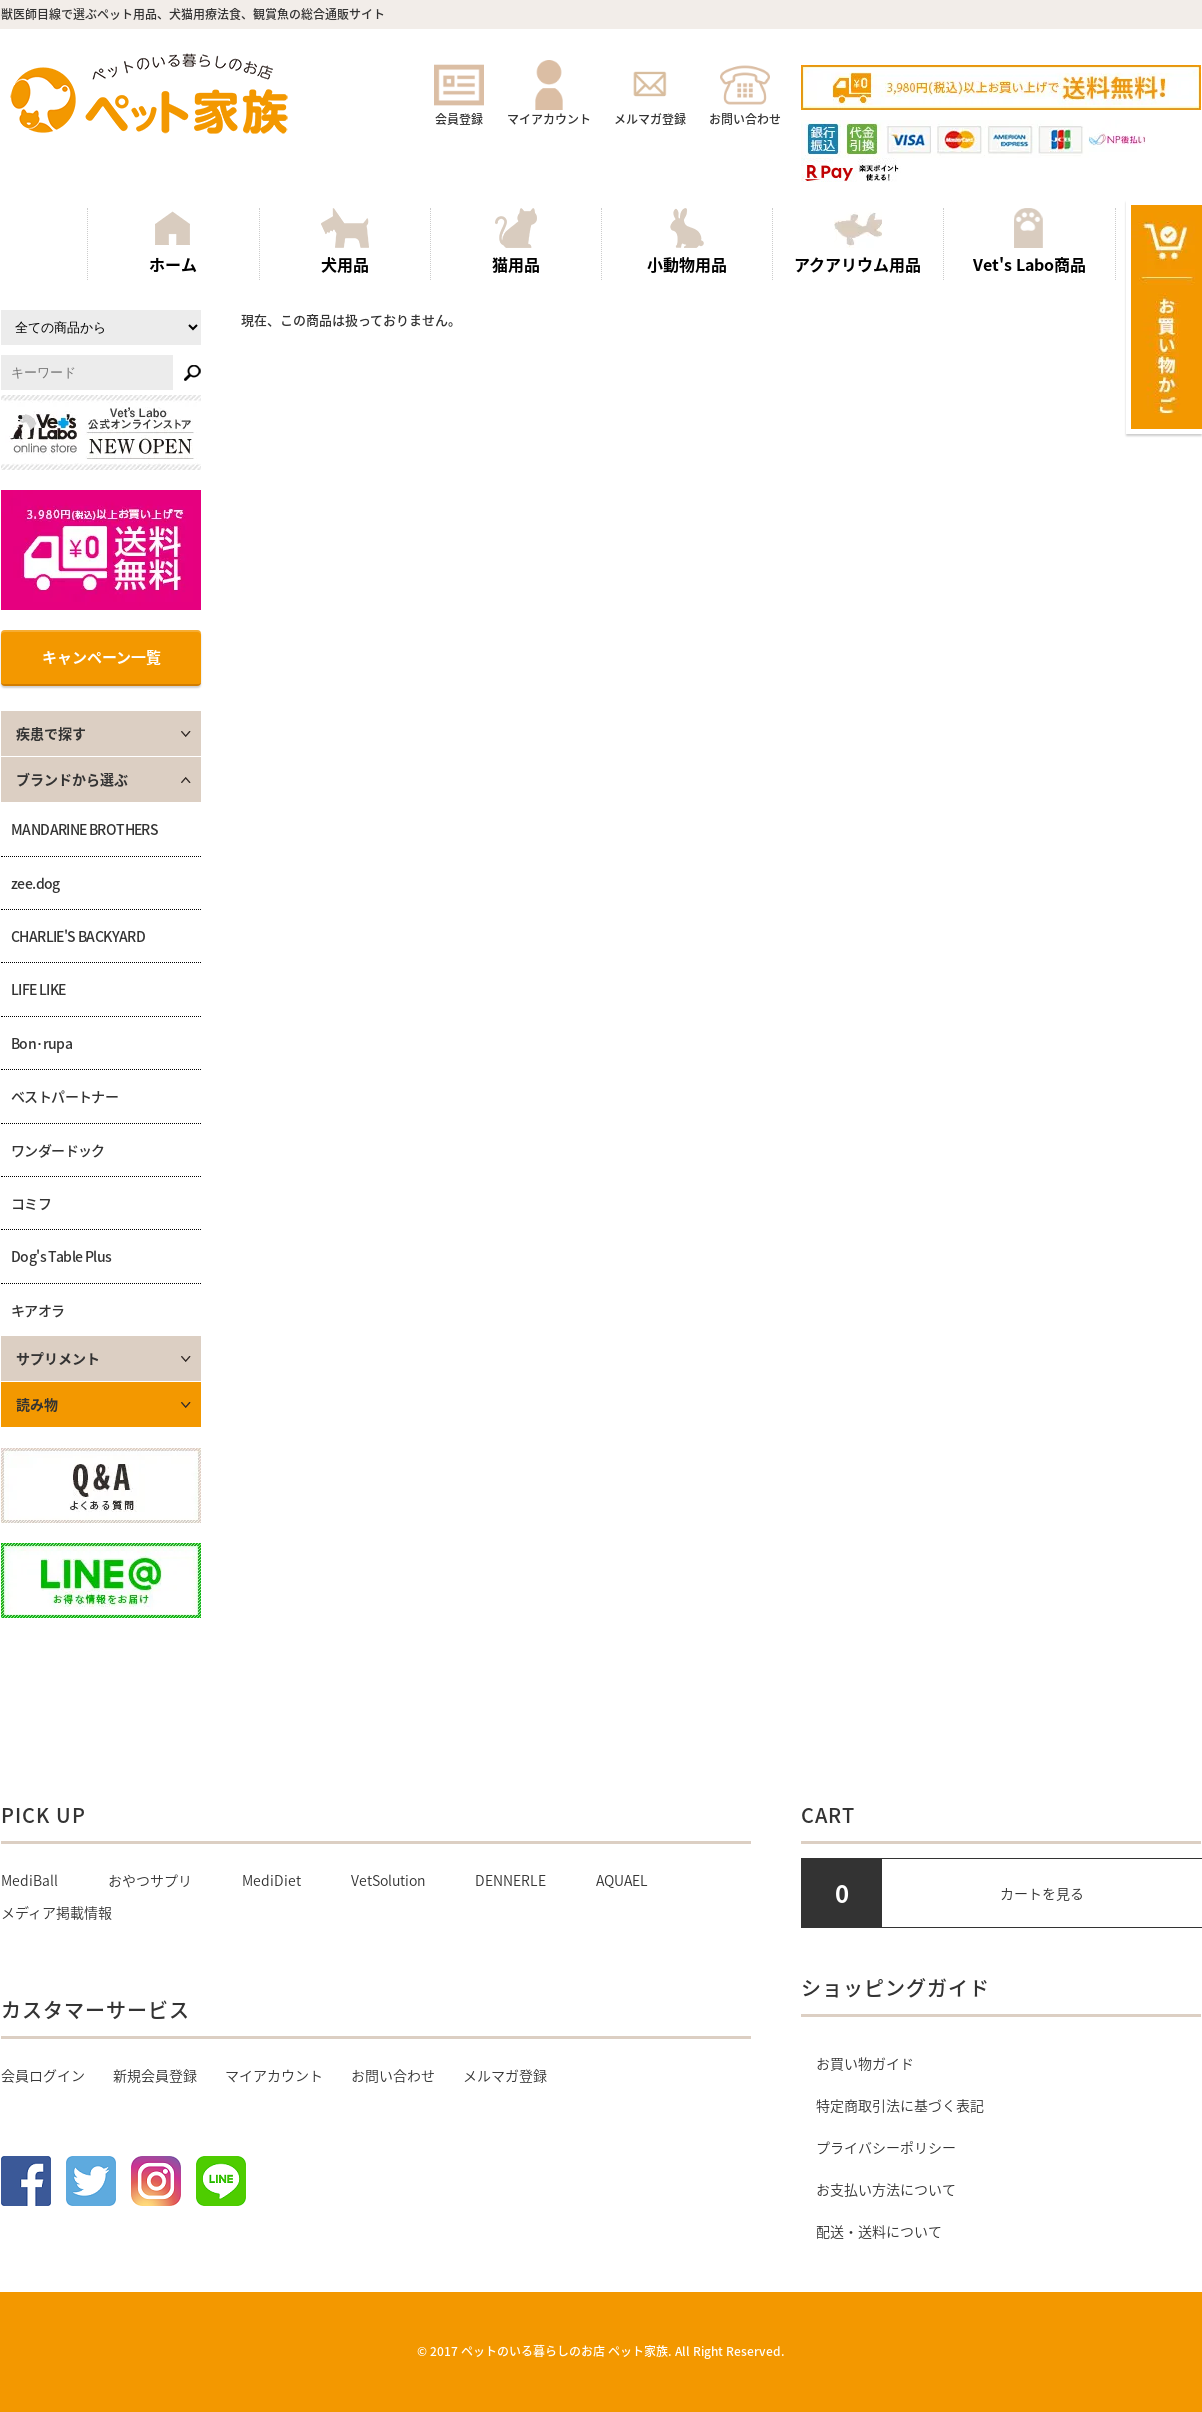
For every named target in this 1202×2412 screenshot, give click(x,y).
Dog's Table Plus (61, 1256)
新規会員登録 (155, 2075)
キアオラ (38, 1310)
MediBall (29, 1880)
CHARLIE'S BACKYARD (78, 936)
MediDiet (271, 1880)
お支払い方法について (886, 2189)
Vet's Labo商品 (1029, 242)
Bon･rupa (41, 1043)
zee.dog (35, 883)
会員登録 (459, 109)
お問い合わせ (745, 109)
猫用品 (516, 242)
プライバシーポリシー (886, 2147)
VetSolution (388, 1880)
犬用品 (345, 242)
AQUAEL (622, 1880)
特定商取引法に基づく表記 (900, 2105)
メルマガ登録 (650, 109)
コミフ (31, 1203)
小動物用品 (687, 242)
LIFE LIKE (38, 989)
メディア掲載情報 (56, 1912)
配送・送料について (879, 2231)
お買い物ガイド (865, 2063)
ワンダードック (58, 1150)
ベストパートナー (64, 1096)
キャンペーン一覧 (101, 657)
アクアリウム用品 (857, 242)
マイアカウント (549, 109)
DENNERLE (510, 1880)
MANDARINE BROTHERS (84, 829)
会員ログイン (43, 2075)
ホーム (173, 242)
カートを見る (1042, 1893)
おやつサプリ (150, 1880)
